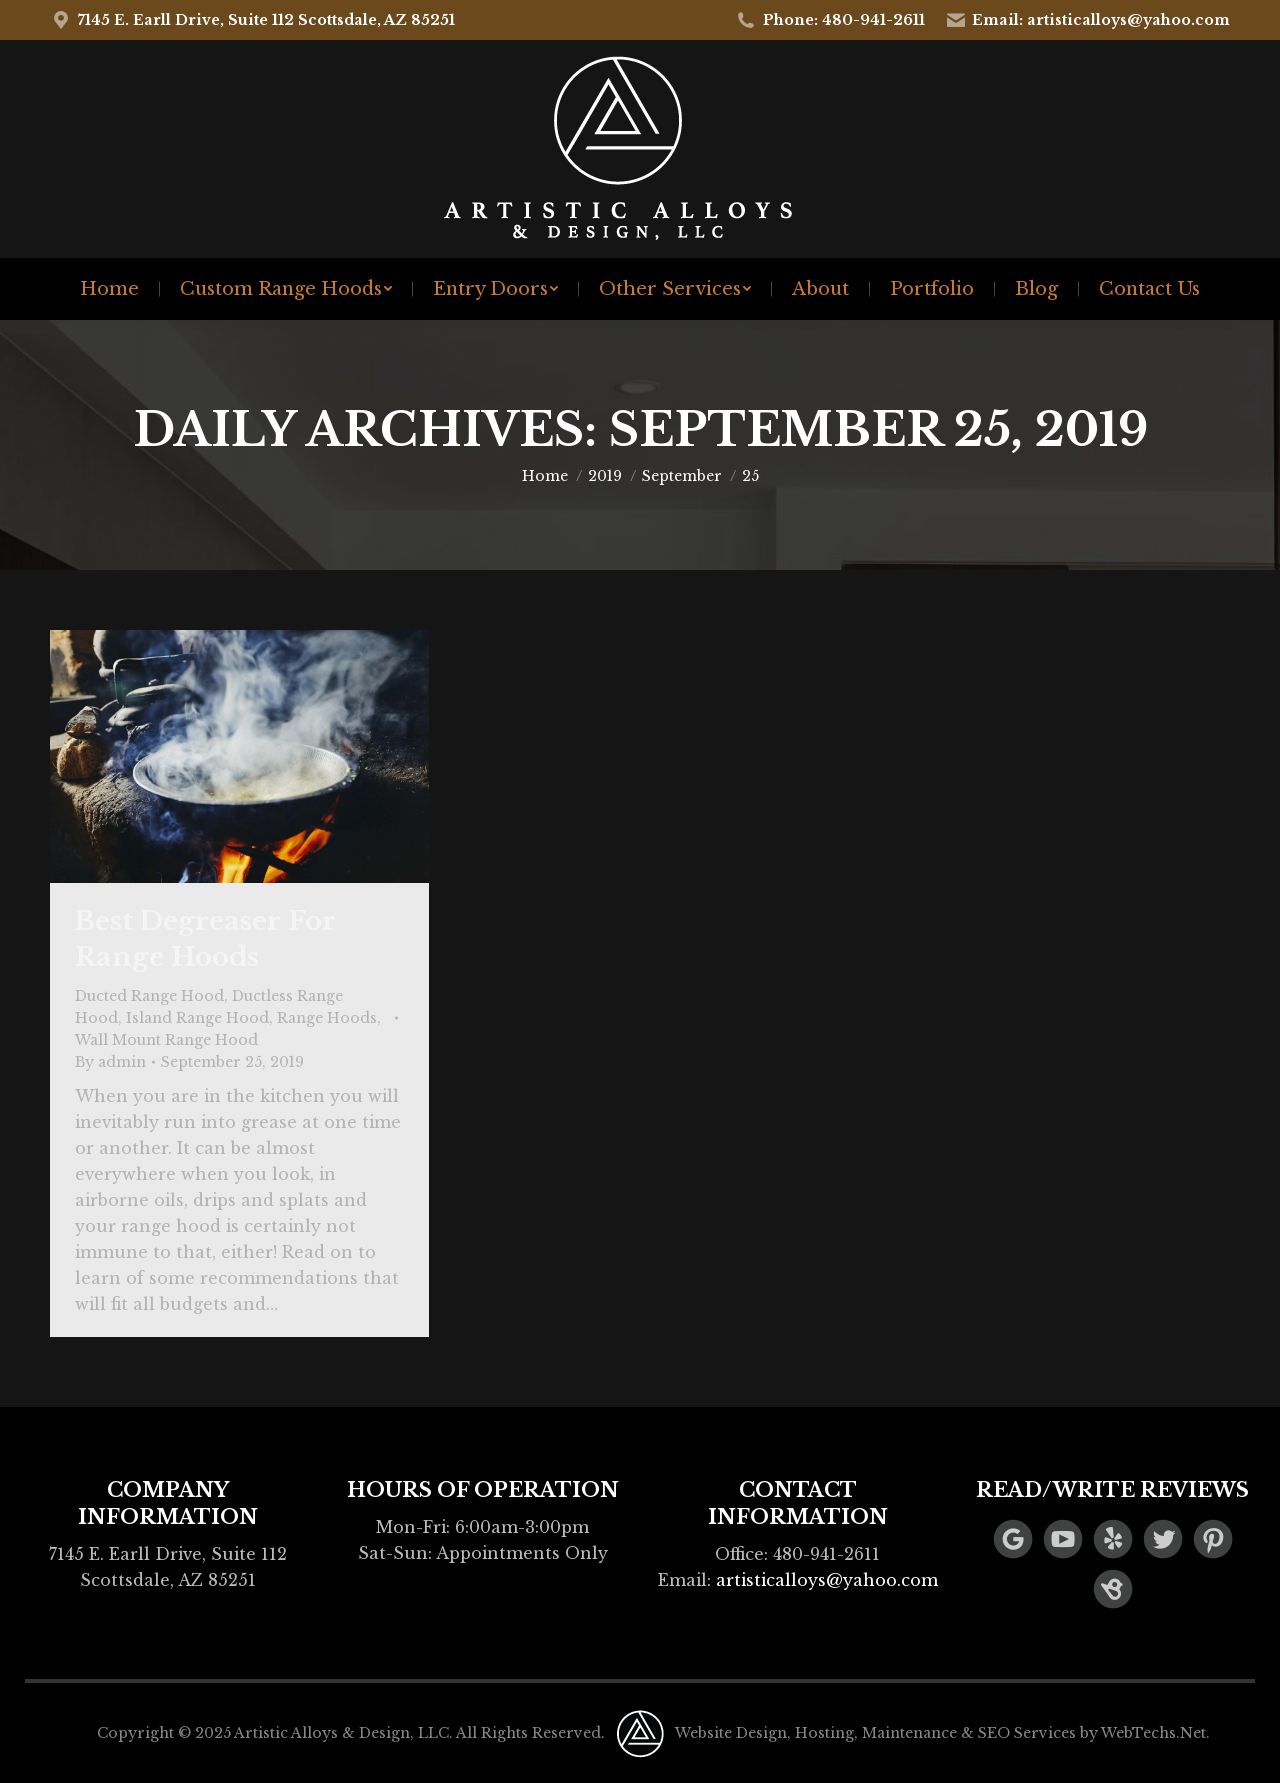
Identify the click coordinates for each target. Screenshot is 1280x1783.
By (110, 1062)
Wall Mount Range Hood (166, 1040)
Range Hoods (327, 1018)
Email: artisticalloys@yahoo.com (1088, 20)
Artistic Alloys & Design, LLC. (343, 1733)
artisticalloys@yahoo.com (827, 1580)
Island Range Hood (197, 1018)
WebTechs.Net (1153, 1733)
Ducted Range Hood (149, 996)
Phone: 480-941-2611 (830, 20)
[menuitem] (109, 289)
